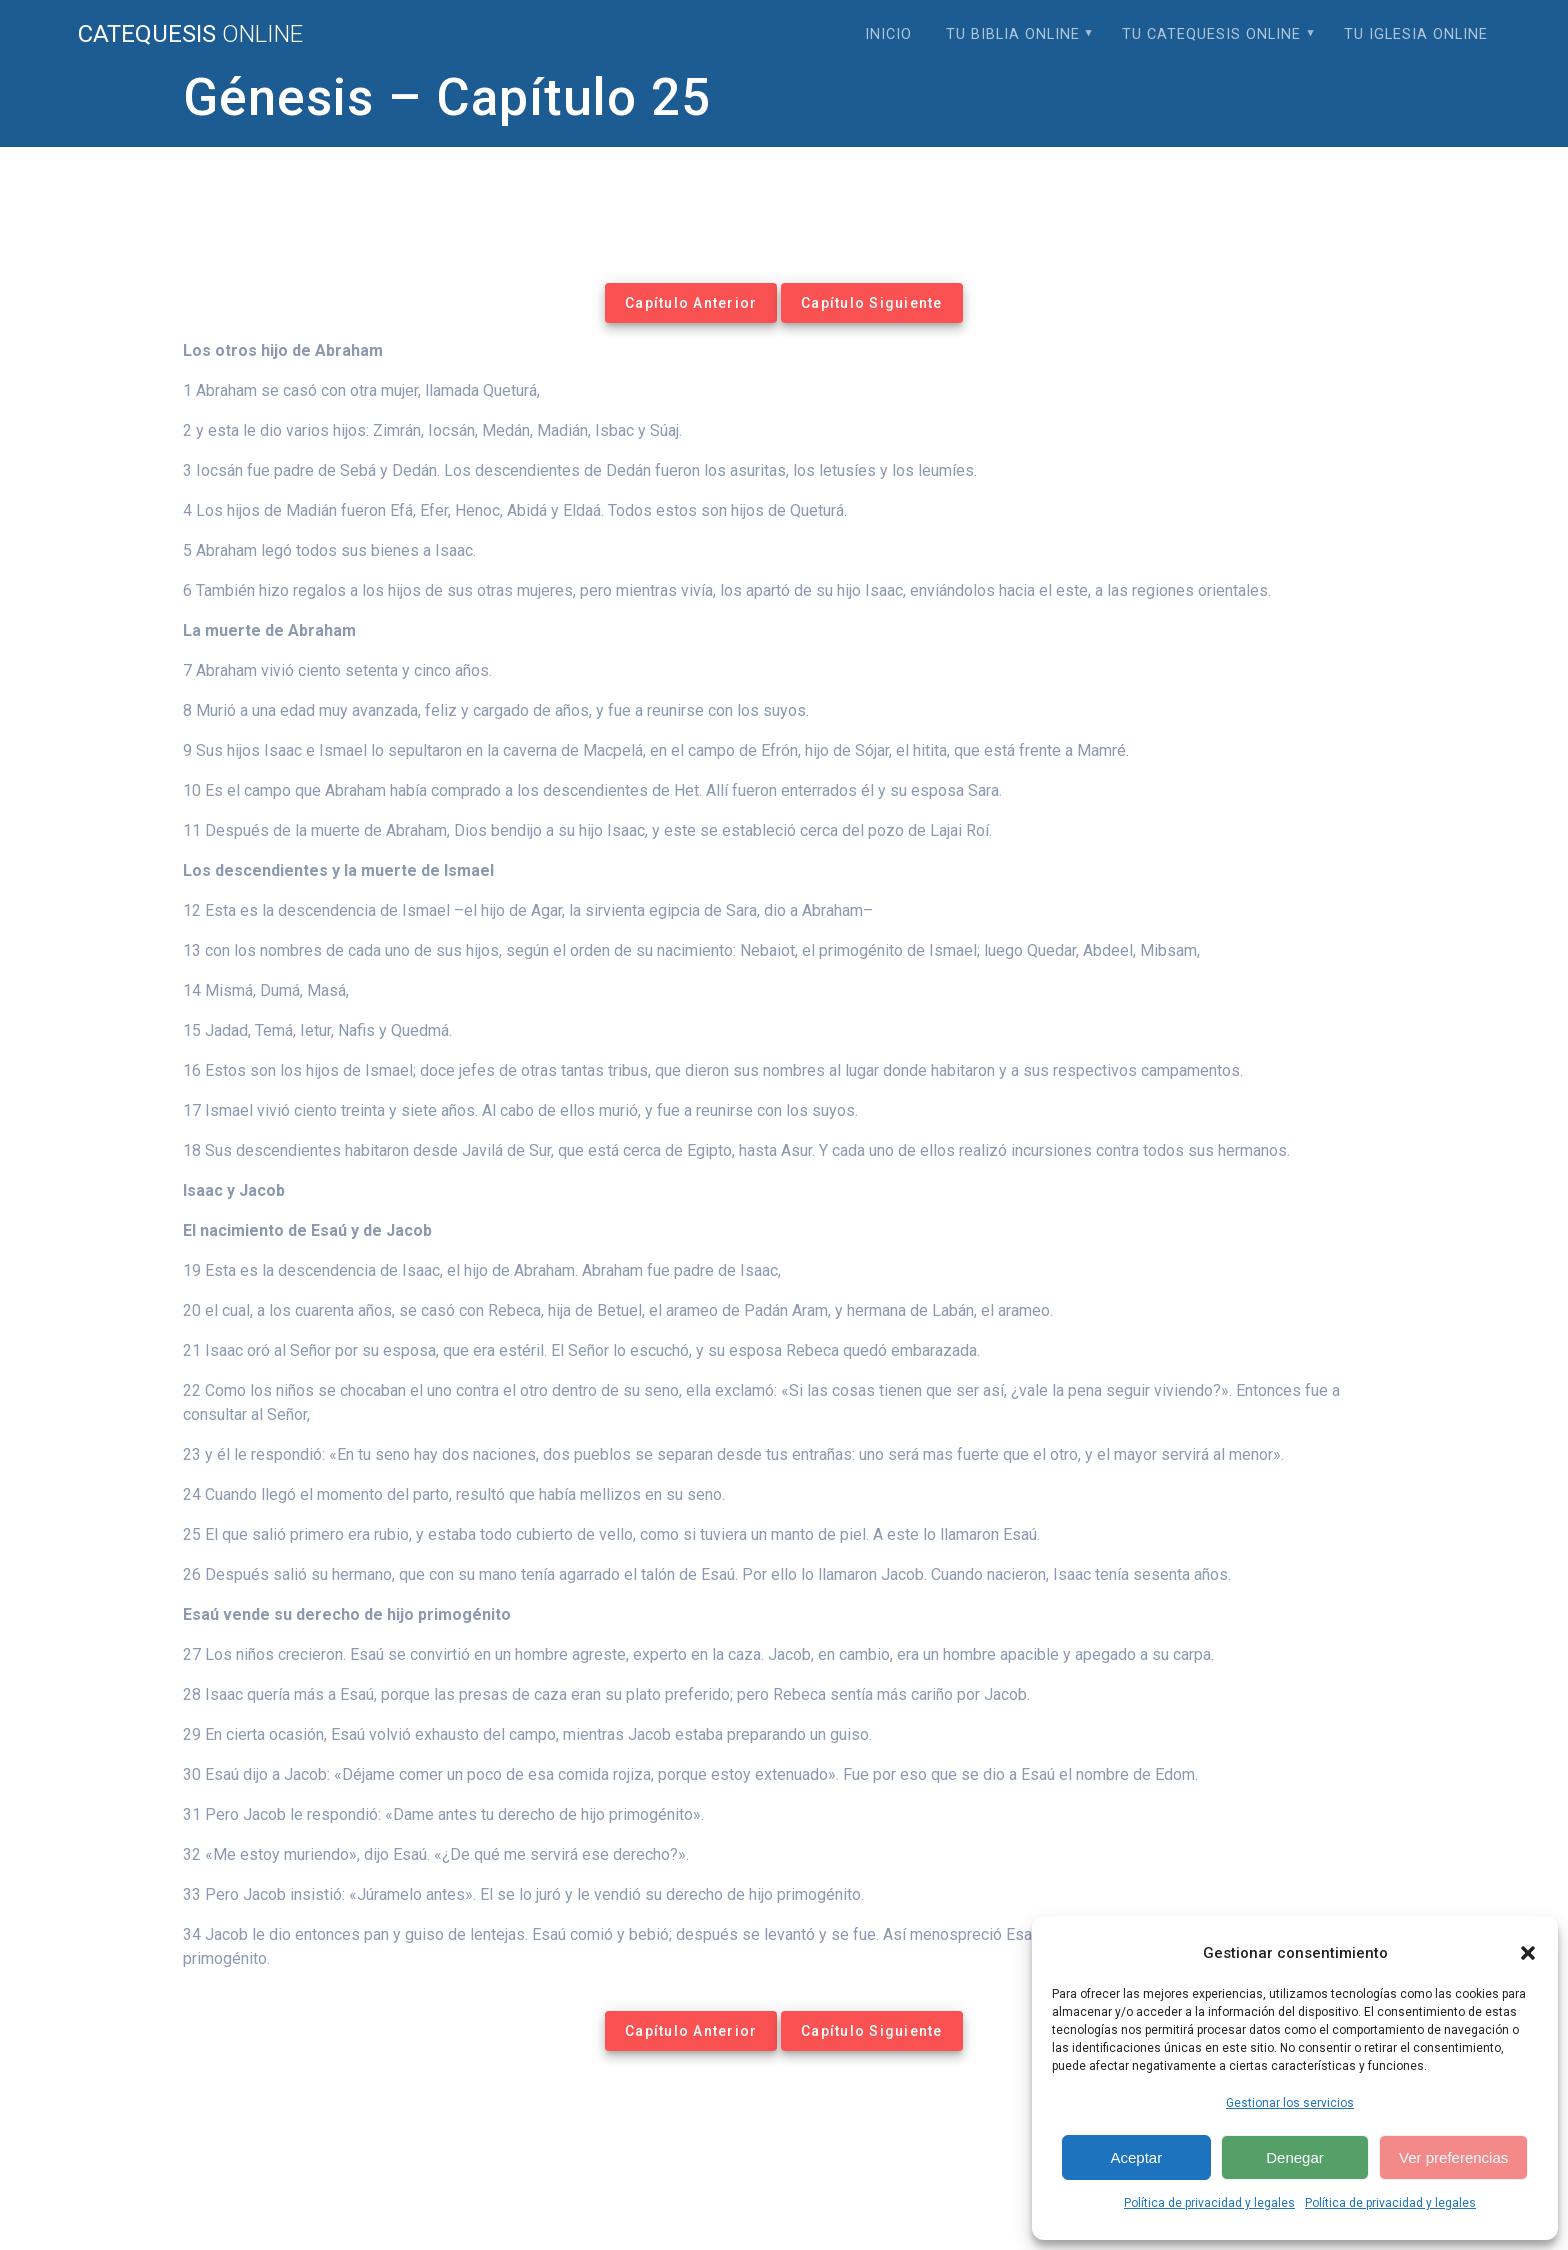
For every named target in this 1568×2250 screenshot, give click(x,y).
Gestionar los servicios (1290, 2103)
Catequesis (190, 34)
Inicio (888, 34)
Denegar (1295, 2157)
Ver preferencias (1453, 2157)
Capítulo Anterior (691, 303)
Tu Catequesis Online (1211, 34)
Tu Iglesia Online (1416, 34)
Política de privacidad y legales (1209, 2203)
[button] (1528, 1953)
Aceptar (1136, 2157)
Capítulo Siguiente (872, 303)
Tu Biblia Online (1013, 34)
